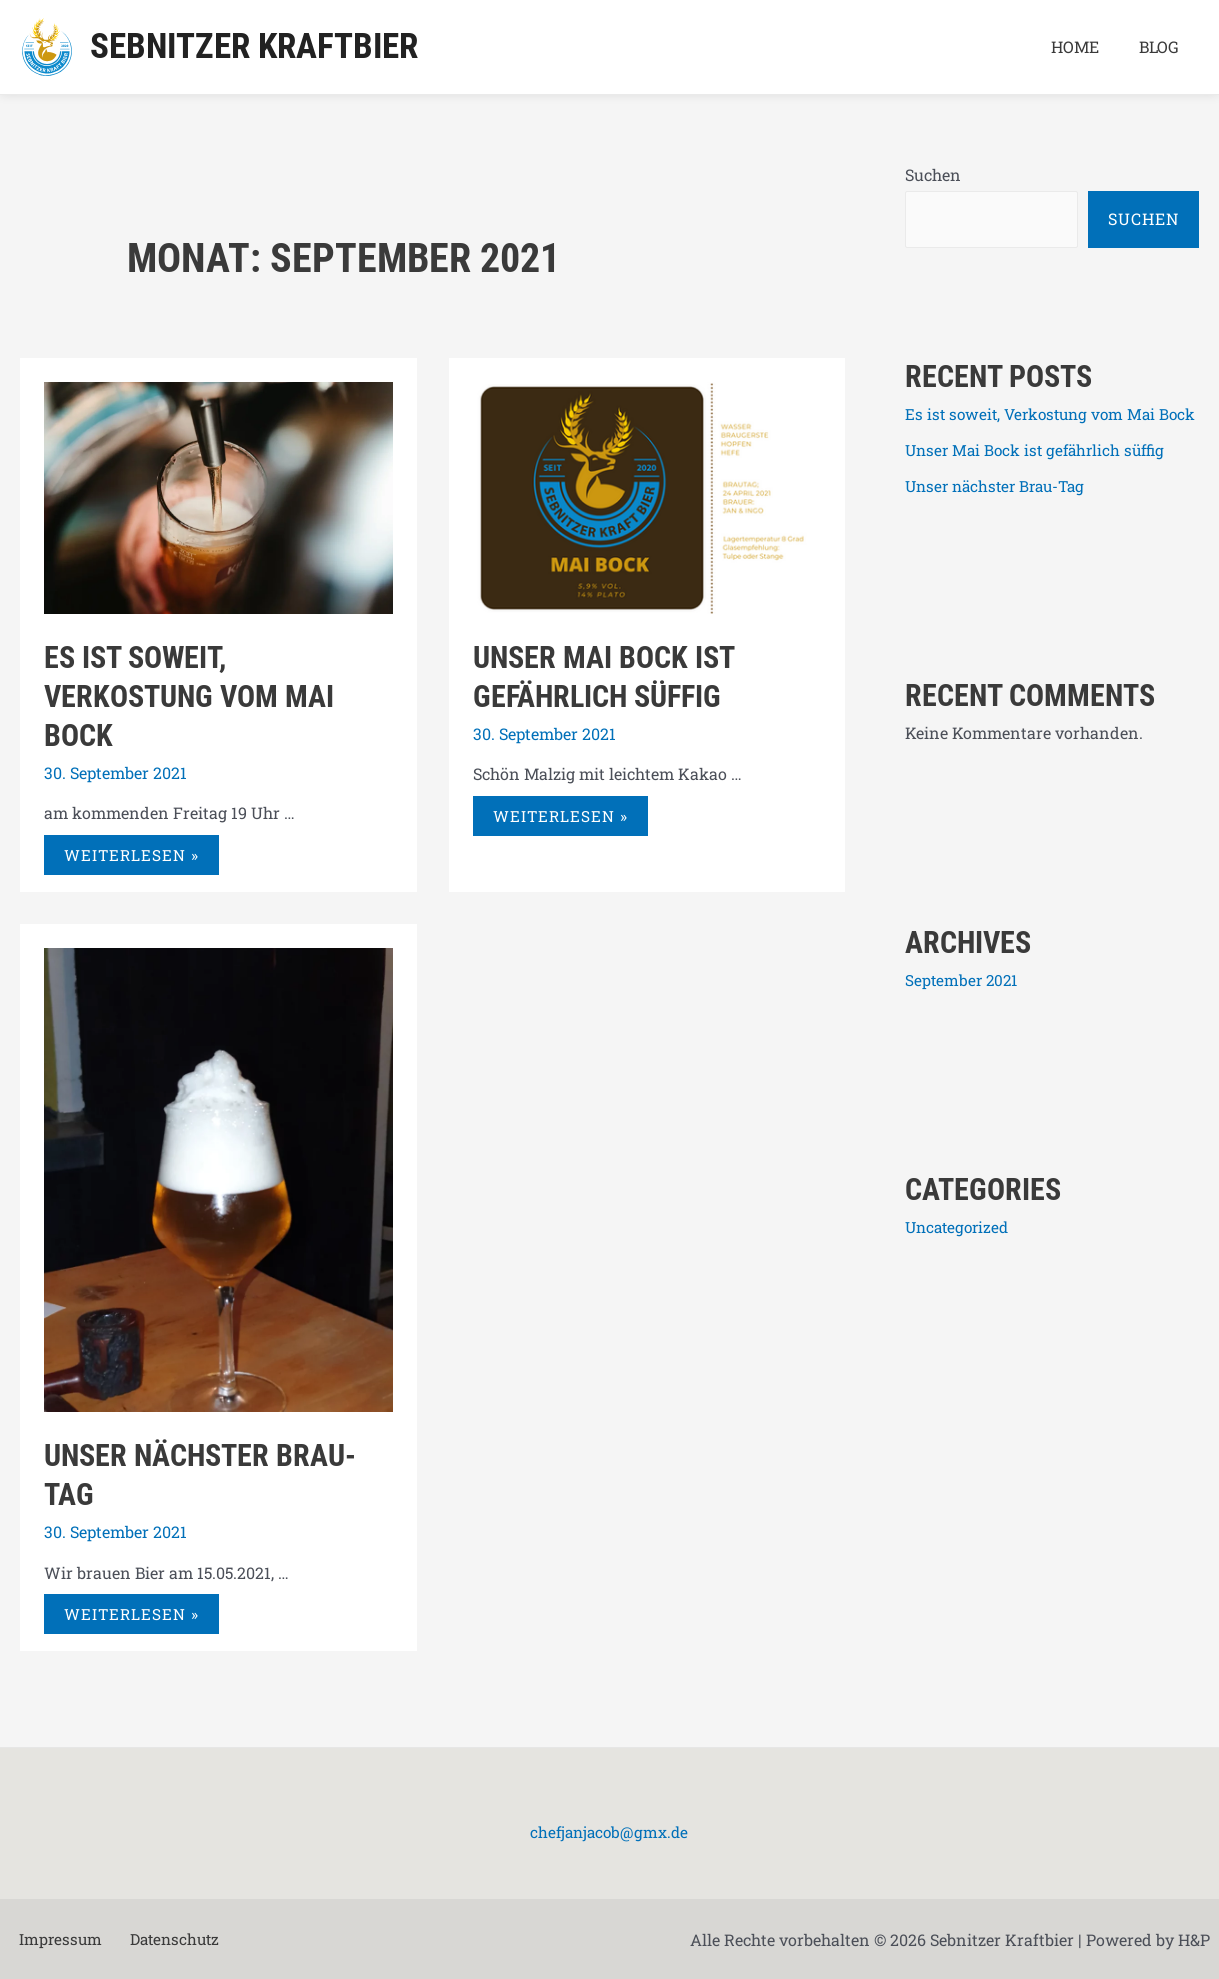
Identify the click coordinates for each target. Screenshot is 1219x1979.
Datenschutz (158, 1939)
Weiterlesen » (132, 849)
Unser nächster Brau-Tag (1000, 519)
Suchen (933, 174)
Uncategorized (960, 1259)
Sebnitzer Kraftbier (254, 46)
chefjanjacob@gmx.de (609, 1831)
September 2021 (963, 1012)
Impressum (52, 1939)
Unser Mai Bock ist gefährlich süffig (1040, 483)
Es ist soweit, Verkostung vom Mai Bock (189, 696)
